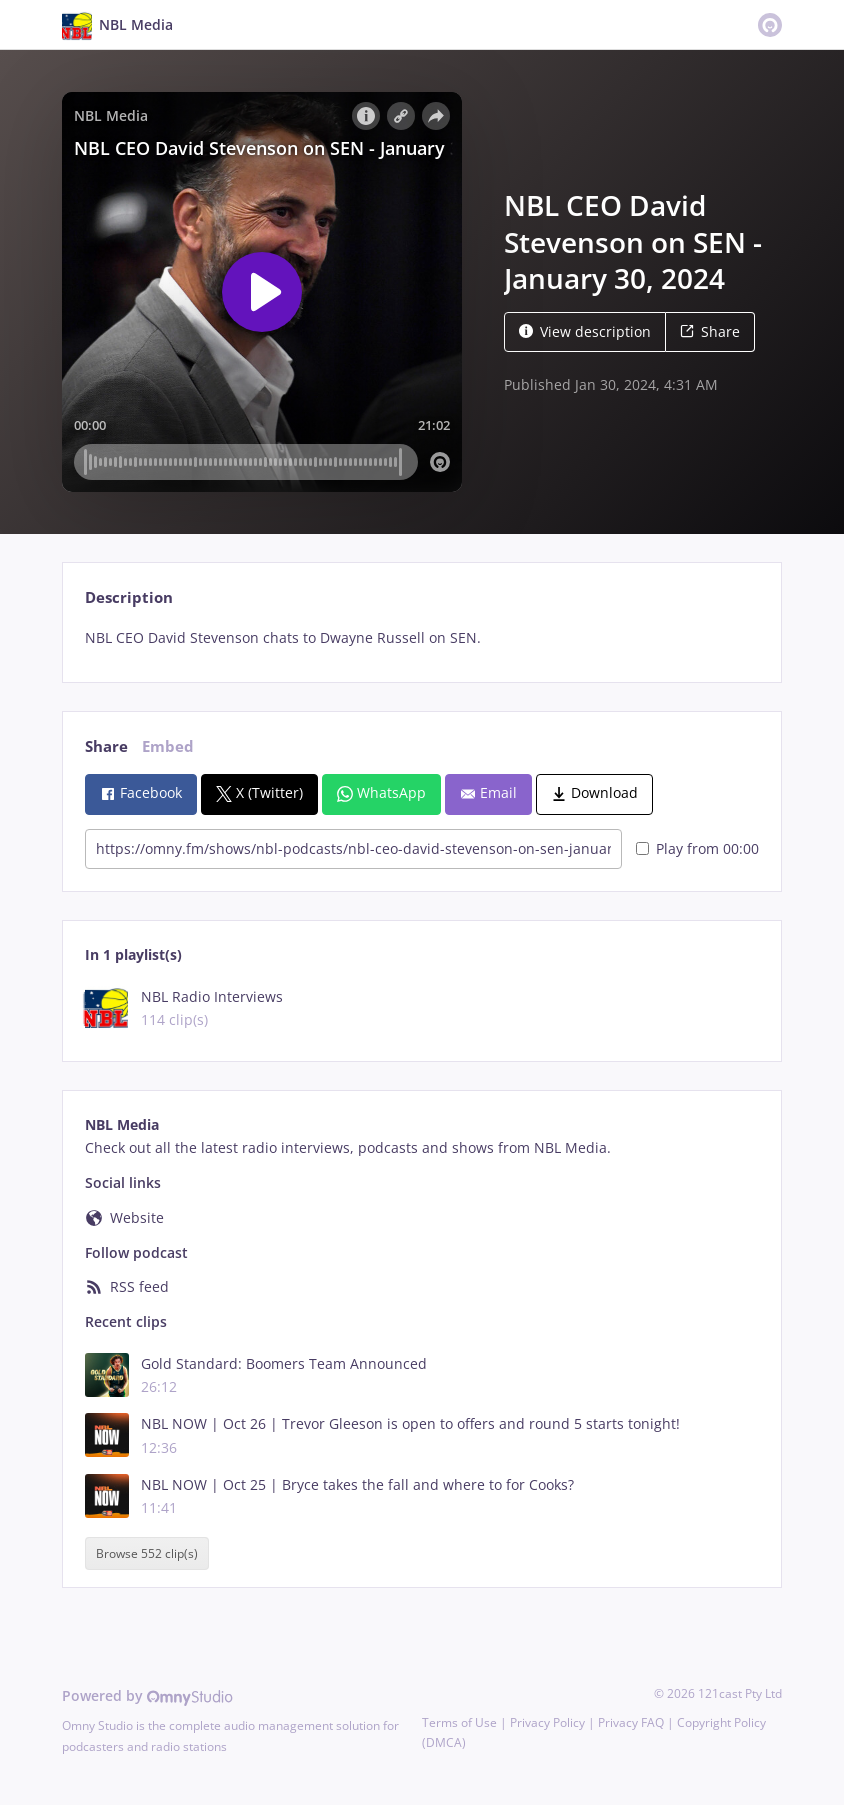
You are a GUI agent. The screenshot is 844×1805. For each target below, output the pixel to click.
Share (710, 331)
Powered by (147, 1695)
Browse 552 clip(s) (147, 1553)
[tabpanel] (421, 638)
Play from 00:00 (697, 848)
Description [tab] (129, 597)
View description (585, 331)
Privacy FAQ (631, 1722)
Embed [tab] (168, 746)
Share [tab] (106, 746)
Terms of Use (459, 1722)
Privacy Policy (547, 1722)
